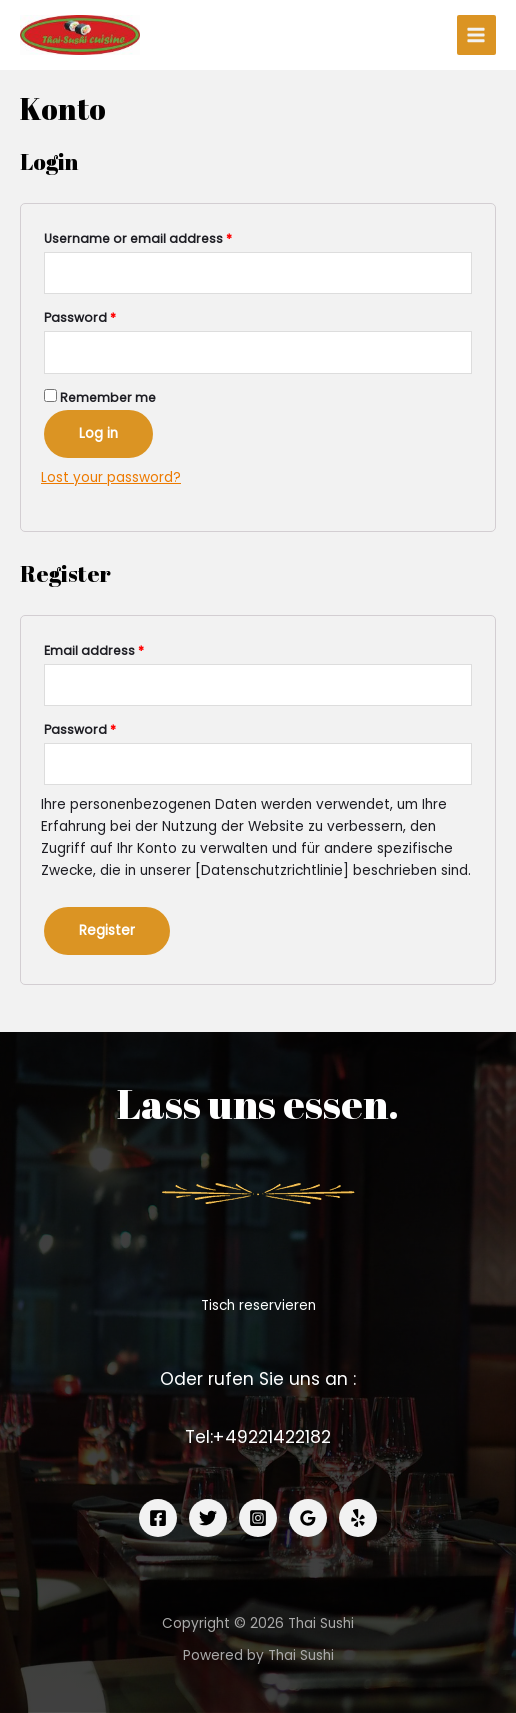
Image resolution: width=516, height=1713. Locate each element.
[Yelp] (358, 1518)
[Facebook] (158, 1518)
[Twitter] (208, 1518)
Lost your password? (111, 477)
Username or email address (138, 238)
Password (80, 317)
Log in (98, 433)
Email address (94, 650)
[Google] (308, 1518)
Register (107, 930)
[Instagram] (258, 1518)
